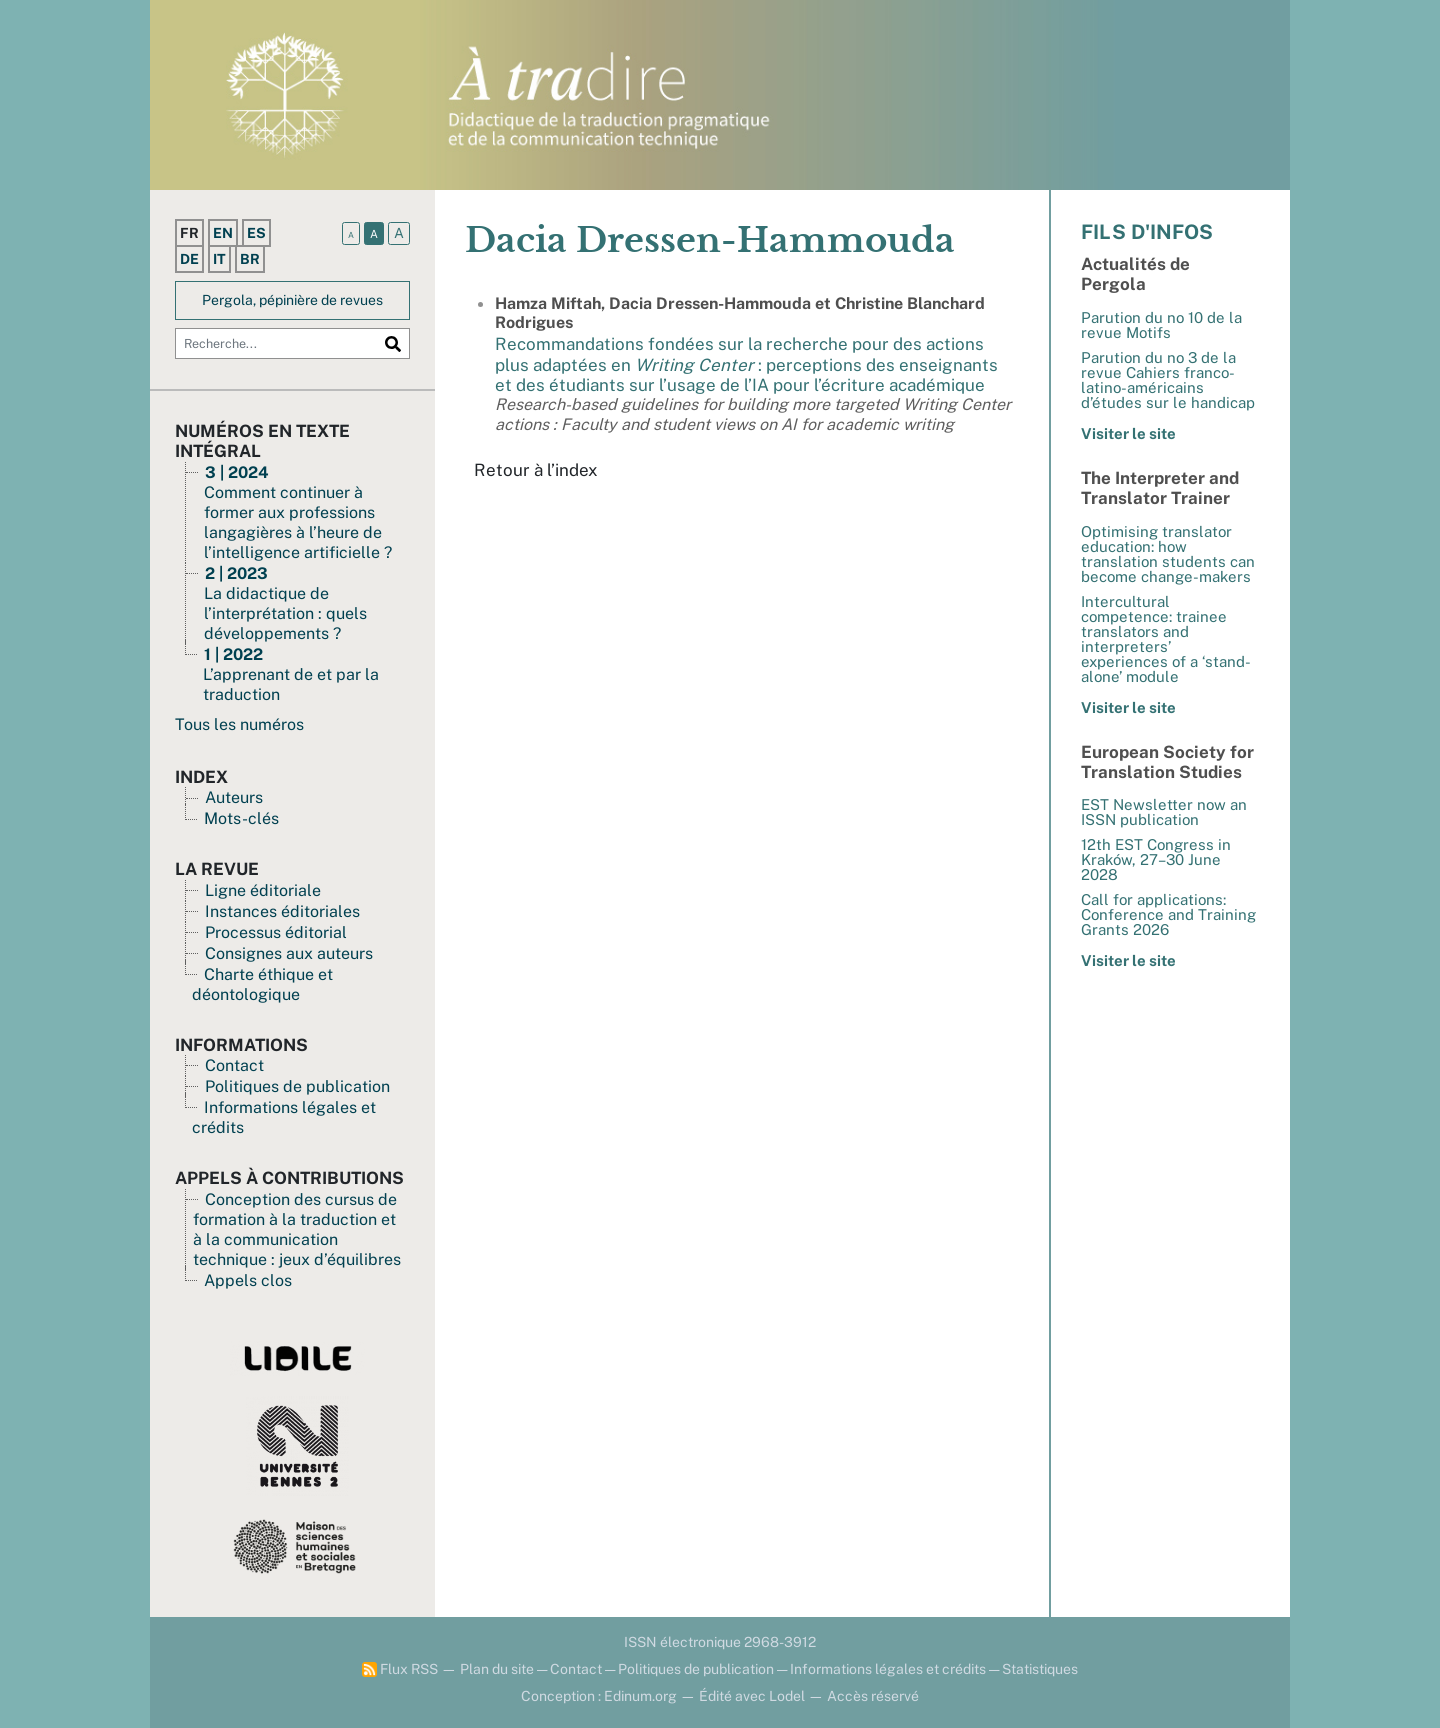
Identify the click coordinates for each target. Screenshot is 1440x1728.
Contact (234, 1065)
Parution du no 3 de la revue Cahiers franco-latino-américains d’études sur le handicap (1168, 380)
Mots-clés (241, 818)
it (219, 259)
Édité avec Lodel (752, 1696)
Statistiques (1040, 1669)
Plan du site (497, 1669)
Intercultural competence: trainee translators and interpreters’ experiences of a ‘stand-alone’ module (1166, 639)
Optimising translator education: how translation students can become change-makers (1168, 554)
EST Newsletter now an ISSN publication (1164, 812)
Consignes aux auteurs (289, 953)
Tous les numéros (239, 724)
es (256, 233)
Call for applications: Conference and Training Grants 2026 (1168, 914)
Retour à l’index (536, 470)
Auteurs (234, 797)
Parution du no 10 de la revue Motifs (1161, 325)
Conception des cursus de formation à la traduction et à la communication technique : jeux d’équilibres (297, 1229)
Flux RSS (400, 1669)
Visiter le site (1128, 433)
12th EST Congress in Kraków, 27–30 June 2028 (1156, 859)
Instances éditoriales (282, 911)
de (189, 259)
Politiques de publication (297, 1086)
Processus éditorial (276, 932)
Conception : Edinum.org (599, 1696)
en (223, 233)
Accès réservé (873, 1696)
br (250, 259)
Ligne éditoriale (263, 890)
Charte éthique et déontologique (262, 984)
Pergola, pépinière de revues (292, 300)
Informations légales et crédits (888, 1669)
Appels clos (248, 1280)
